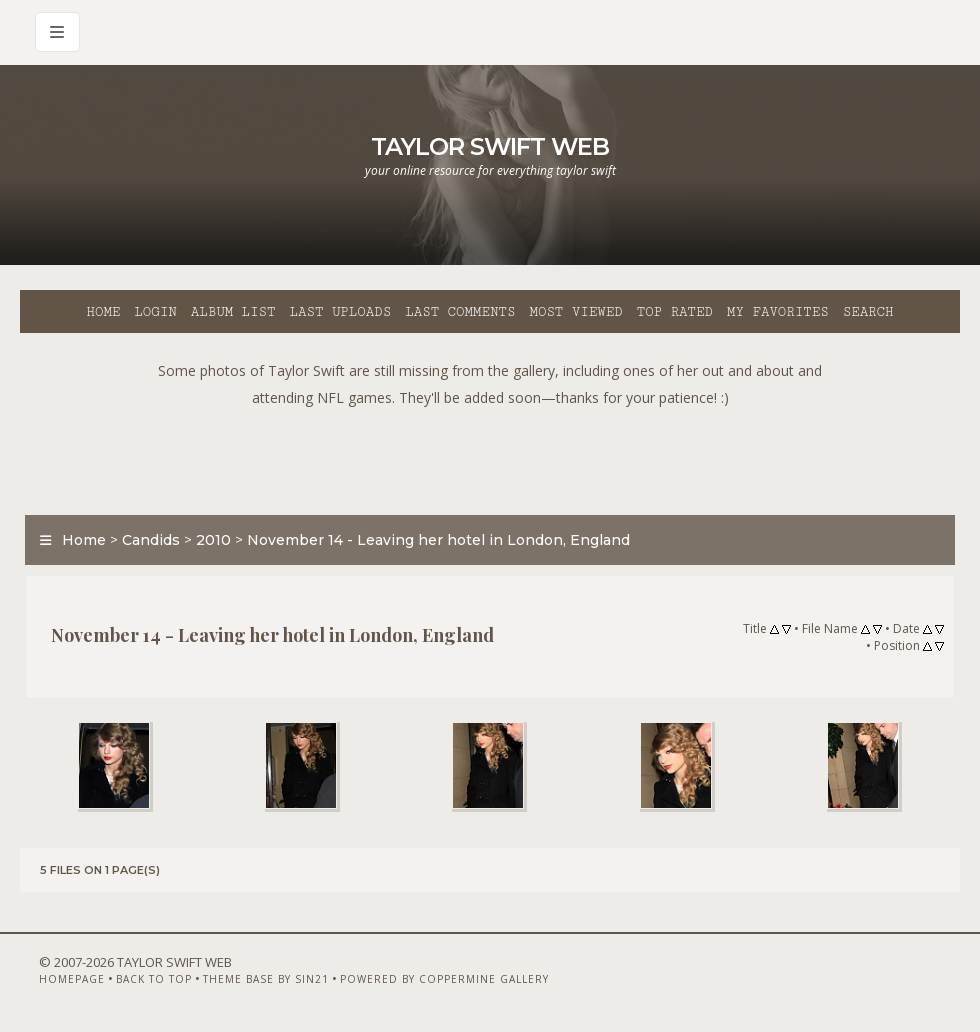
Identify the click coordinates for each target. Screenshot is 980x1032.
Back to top (154, 979)
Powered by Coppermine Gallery (444, 979)
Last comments (460, 312)
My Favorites (778, 312)
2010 (213, 540)
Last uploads (341, 312)
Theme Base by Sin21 (266, 979)
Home (103, 312)
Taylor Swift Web (490, 146)
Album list (233, 312)
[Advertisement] (490, 456)
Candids (151, 540)
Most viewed (575, 312)
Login (155, 312)
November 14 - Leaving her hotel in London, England (438, 540)
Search (868, 312)
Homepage (72, 979)
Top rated (675, 312)
